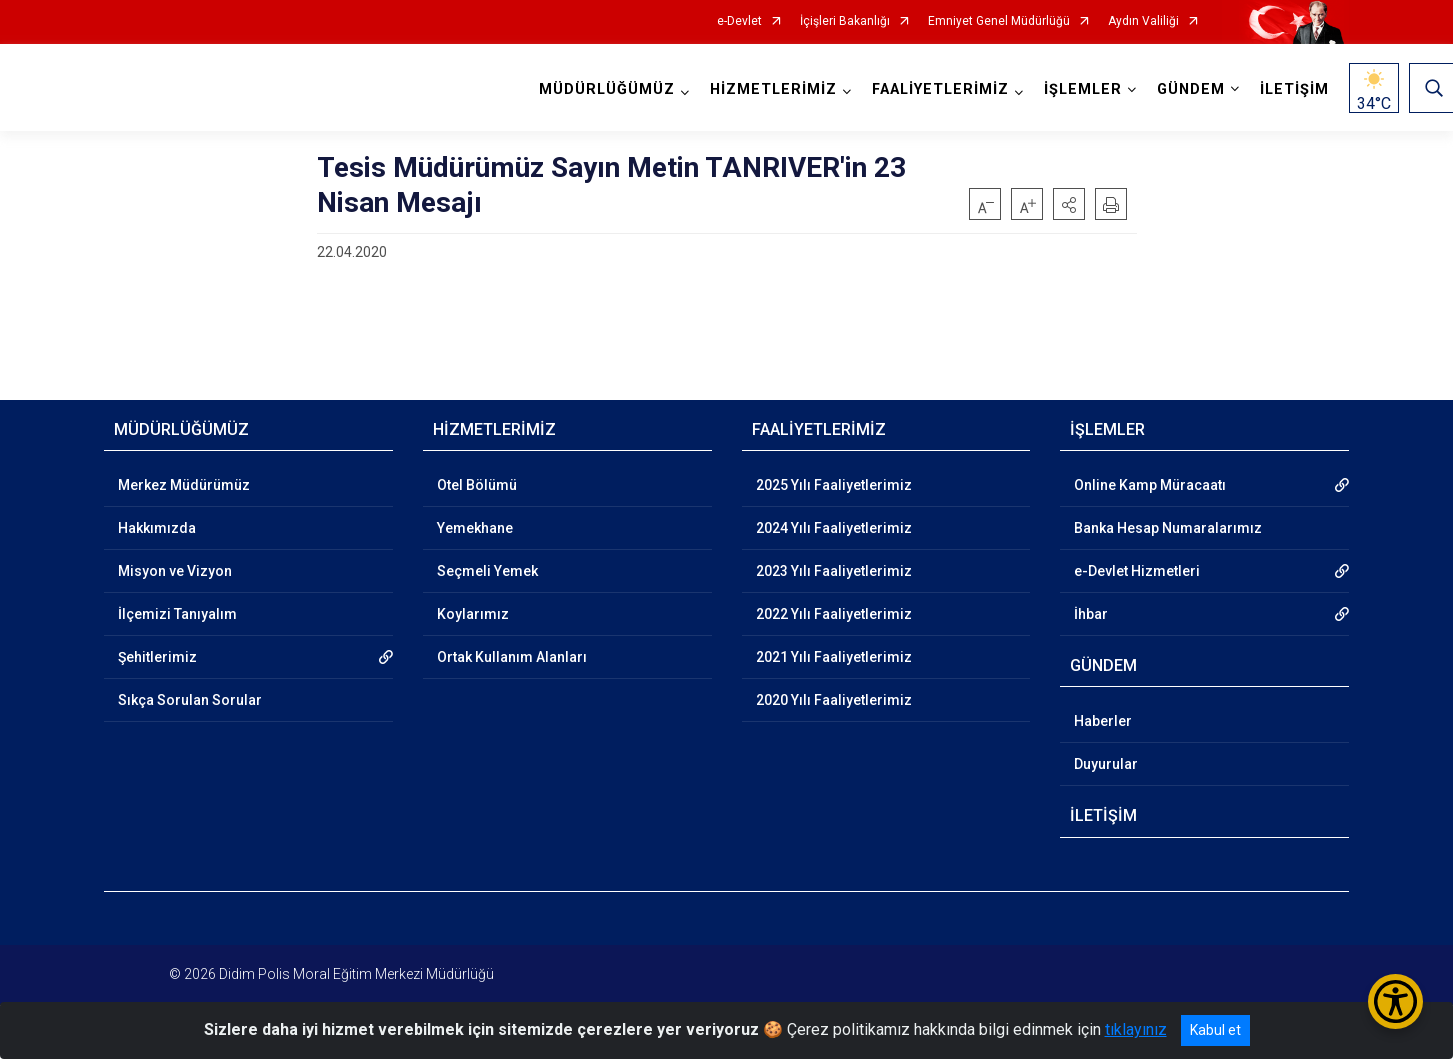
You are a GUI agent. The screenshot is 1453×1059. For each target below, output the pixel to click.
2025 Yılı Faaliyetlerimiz (834, 485)
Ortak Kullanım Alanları (512, 657)
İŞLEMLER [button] (1083, 89)
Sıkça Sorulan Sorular (190, 700)
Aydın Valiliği (1143, 21)
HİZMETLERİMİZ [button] (773, 89)
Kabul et (1215, 1030)
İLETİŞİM (1294, 89)
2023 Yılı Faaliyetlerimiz (834, 571)
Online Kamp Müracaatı (1150, 485)
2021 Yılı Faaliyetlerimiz (834, 657)
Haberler (1103, 721)
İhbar (1091, 614)
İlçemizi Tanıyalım (177, 614)
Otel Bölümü (477, 485)
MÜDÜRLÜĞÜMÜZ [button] (607, 89)
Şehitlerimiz (157, 657)
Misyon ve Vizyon (175, 571)
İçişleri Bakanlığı (845, 21)
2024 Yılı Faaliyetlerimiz (834, 528)
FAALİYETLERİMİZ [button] (940, 89)
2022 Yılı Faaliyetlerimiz (834, 614)
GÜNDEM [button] (1191, 89)
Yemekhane (475, 528)
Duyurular (1106, 764)
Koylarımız (473, 614)
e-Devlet (739, 21)
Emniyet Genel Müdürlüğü (999, 21)
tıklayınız (1136, 1029)
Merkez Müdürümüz (184, 485)
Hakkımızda (157, 528)
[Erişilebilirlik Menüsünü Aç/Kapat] (1395, 1001)
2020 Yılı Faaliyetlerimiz (834, 700)
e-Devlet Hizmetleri (1137, 571)
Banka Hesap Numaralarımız (1168, 528)
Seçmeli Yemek (487, 571)
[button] (1069, 204)
